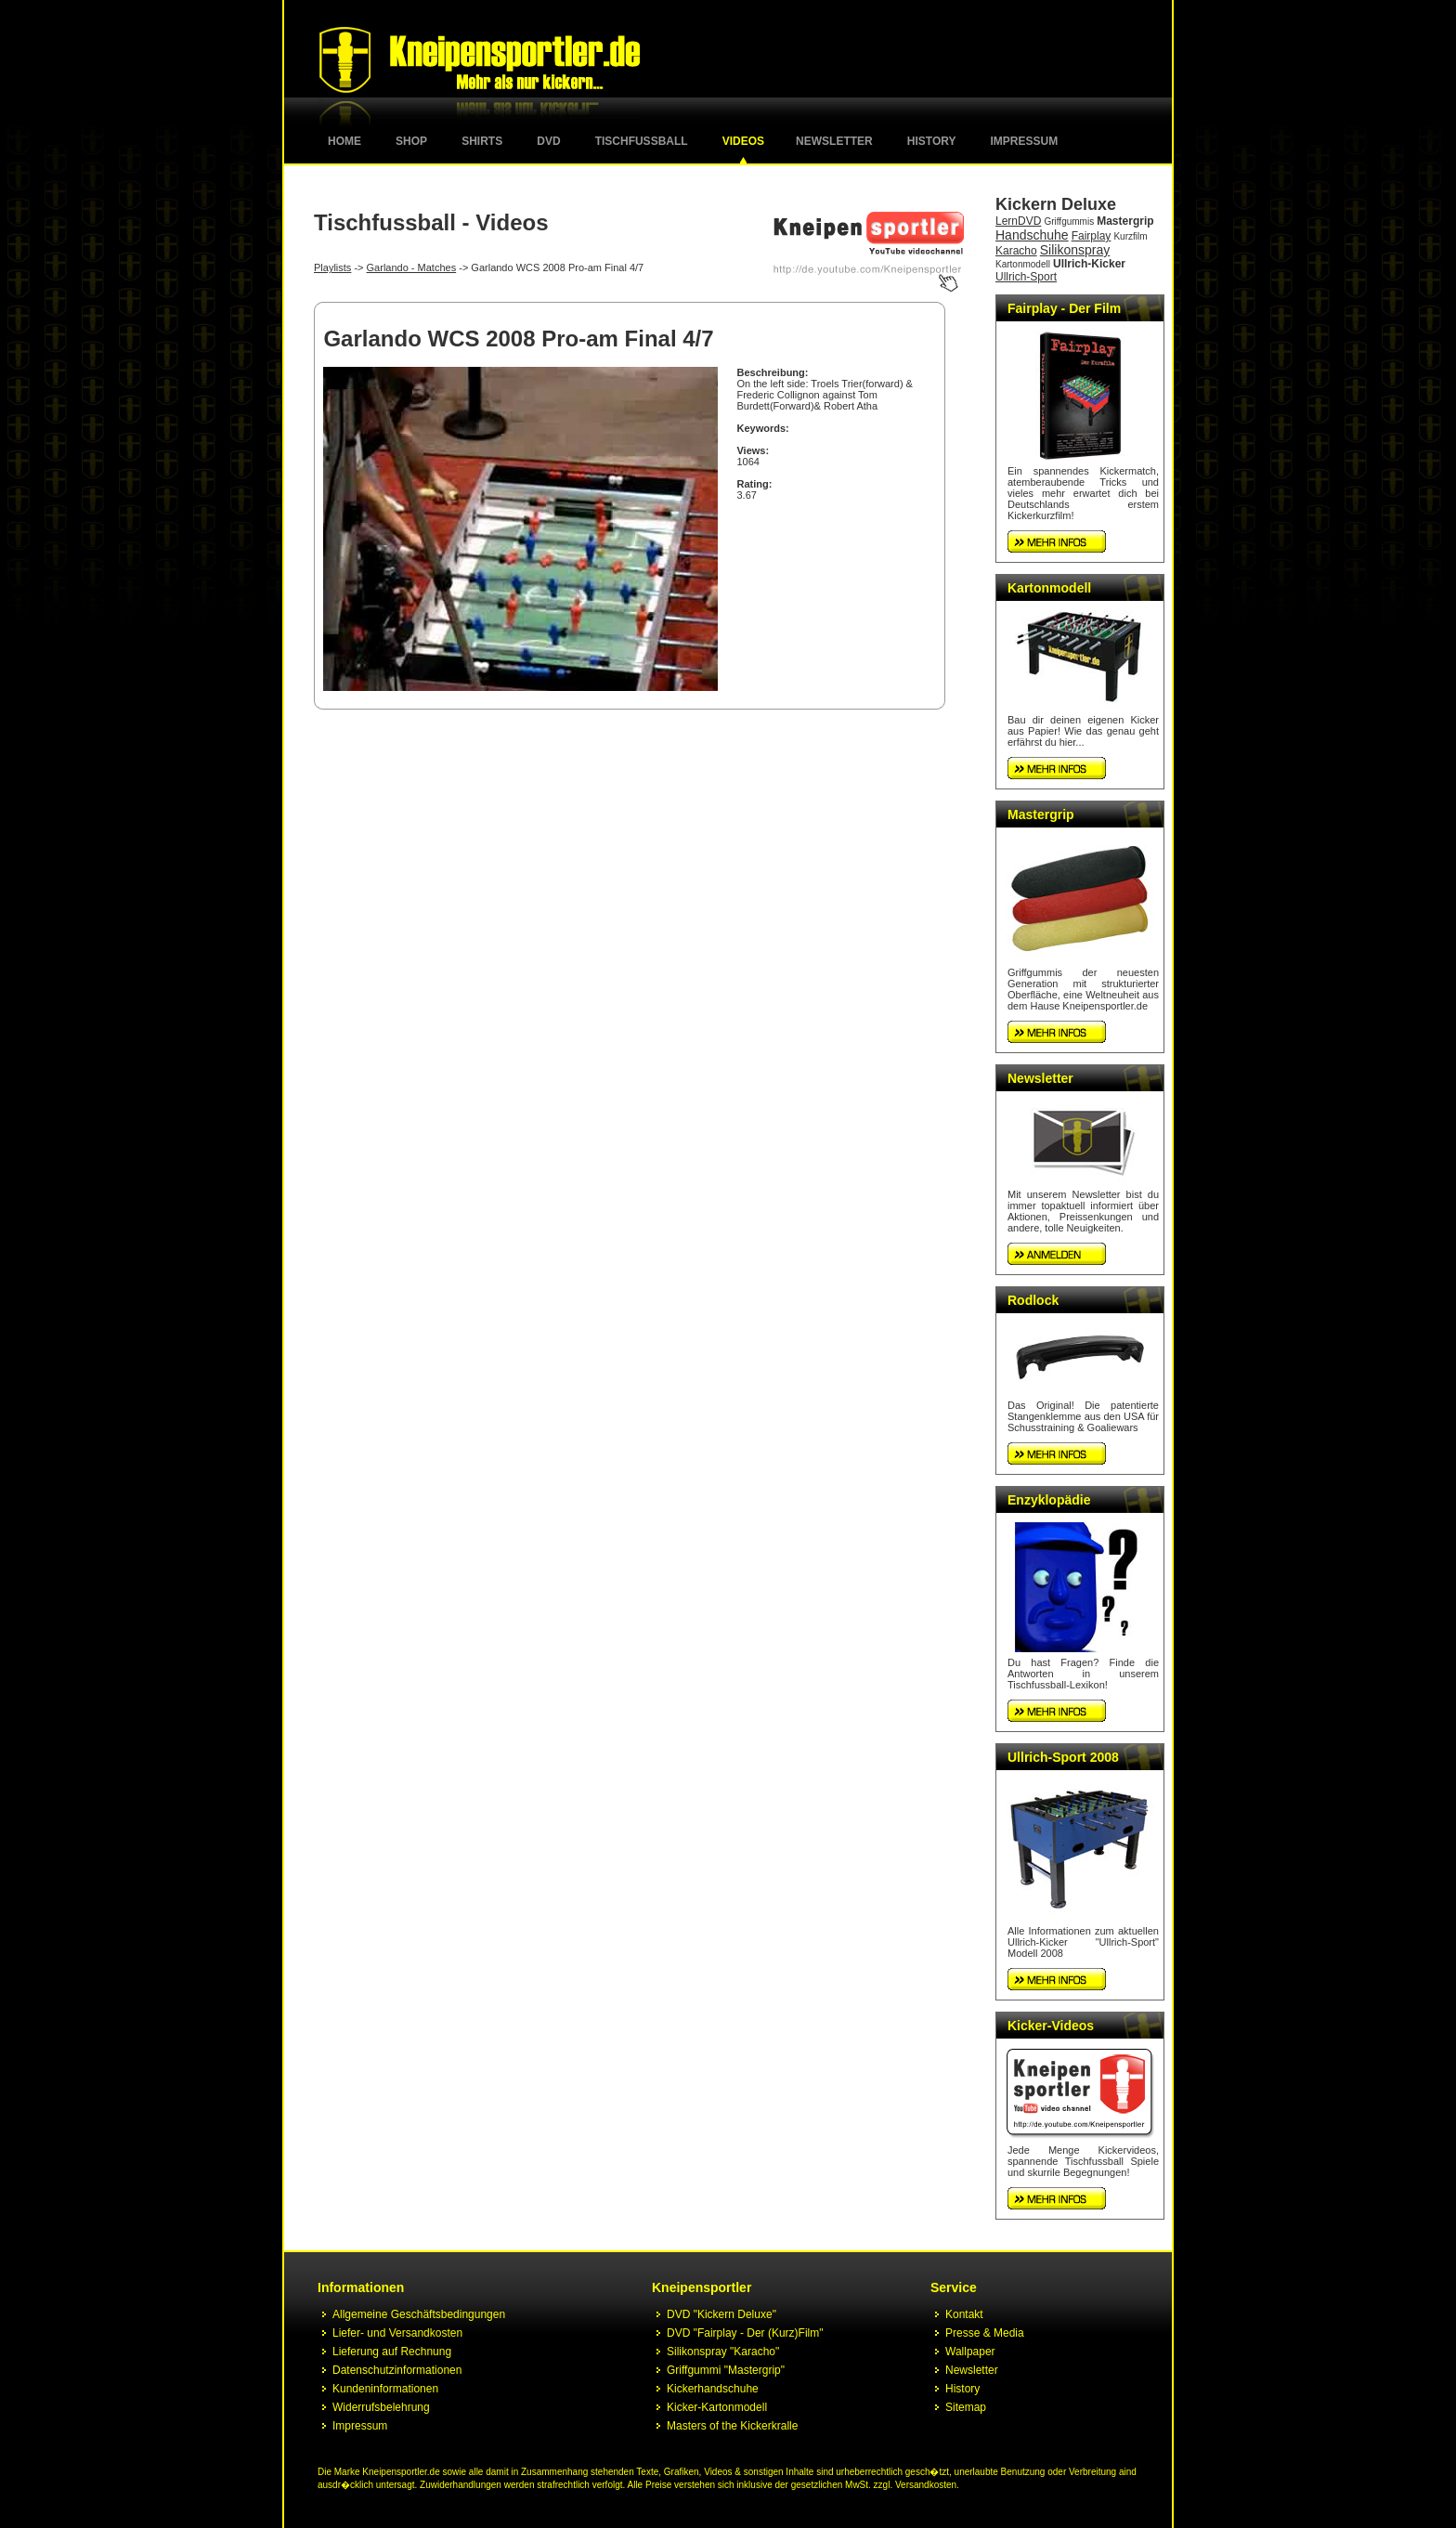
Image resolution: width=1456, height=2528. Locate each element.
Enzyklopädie (1049, 1499)
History (931, 141)
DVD (548, 141)
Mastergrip (1125, 221)
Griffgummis (1069, 221)
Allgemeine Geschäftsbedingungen (418, 2314)
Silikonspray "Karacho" (723, 2351)
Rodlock (1033, 1300)
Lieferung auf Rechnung (391, 2351)
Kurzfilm (1130, 236)
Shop (411, 141)
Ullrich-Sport (1026, 276)
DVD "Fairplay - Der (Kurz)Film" (745, 2332)
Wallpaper (970, 2351)
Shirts (482, 141)
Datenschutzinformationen (397, 2370)
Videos (743, 141)
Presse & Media (984, 2332)
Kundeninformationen (385, 2388)
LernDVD (1018, 221)
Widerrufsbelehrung (381, 2407)
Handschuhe (1032, 235)
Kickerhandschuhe (713, 2388)
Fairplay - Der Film (1064, 308)
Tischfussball (641, 141)
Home (344, 141)
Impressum (1025, 141)
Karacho (1016, 250)
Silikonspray (1075, 249)
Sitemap (965, 2407)
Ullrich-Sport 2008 (1063, 1757)
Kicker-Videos (1051, 2025)
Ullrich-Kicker (1089, 263)
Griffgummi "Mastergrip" (726, 2370)
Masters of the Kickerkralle (732, 2425)
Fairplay (1092, 235)
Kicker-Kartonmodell (717, 2407)
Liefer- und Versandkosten (397, 2332)
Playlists (332, 267)
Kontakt (964, 2314)
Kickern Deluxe (1055, 204)
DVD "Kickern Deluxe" (721, 2314)
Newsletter (834, 141)
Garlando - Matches (412, 267)
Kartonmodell (1022, 264)
